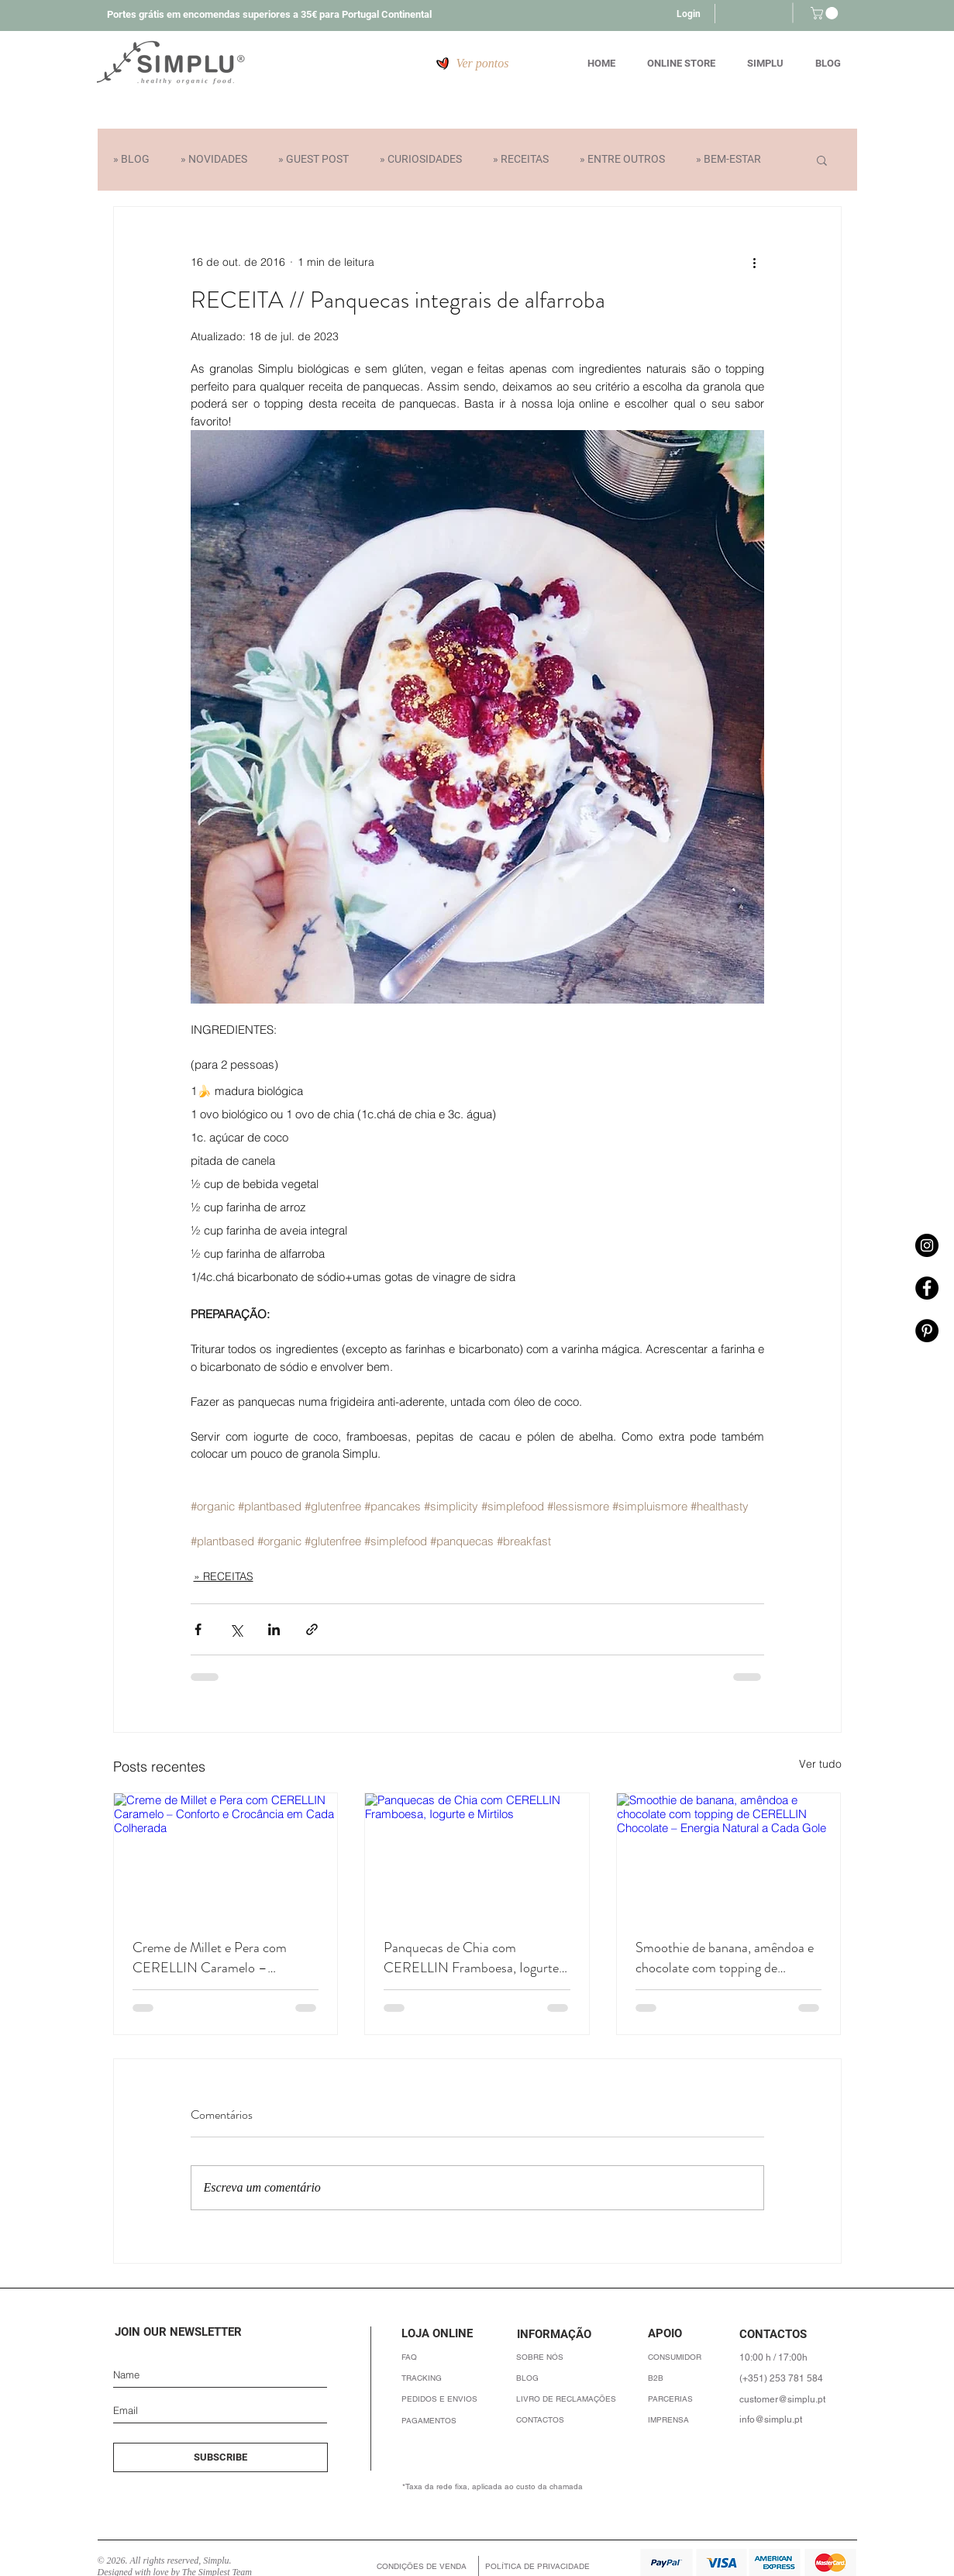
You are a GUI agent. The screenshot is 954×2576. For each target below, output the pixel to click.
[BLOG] (567, 2378)
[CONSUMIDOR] (692, 2357)
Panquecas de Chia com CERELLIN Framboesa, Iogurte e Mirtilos (476, 1957)
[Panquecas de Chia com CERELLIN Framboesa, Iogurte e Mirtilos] (477, 1856)
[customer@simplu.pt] (786, 2398)
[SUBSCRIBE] (220, 2457)
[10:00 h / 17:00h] (795, 2357)
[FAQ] (453, 2357)
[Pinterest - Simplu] (927, 1330)
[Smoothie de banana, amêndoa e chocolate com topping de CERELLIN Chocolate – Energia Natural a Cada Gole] (729, 1856)
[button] (826, 13)
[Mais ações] (755, 262)
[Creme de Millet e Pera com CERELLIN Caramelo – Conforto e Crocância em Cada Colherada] (226, 1856)
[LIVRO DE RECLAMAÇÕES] (567, 2398)
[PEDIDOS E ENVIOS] (453, 2398)
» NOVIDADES (214, 159)
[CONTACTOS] (567, 2419)
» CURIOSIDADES (421, 159)
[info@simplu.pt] (786, 2419)
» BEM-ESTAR (728, 159)
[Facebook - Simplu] (927, 1288)
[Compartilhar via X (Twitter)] (236, 1629)
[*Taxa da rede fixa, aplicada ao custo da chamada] (534, 2486)
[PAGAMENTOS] (453, 2420)
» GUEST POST (313, 159)
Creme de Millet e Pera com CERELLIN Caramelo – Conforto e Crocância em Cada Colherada (219, 1957)
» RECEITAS (521, 159)
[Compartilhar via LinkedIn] (274, 1629)
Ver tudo (820, 1764)
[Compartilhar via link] (312, 1629)
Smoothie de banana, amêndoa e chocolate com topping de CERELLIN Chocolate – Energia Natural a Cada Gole (726, 1957)
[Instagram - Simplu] (927, 1245)
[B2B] (692, 2378)
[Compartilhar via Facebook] (198, 1629)
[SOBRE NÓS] (567, 2357)
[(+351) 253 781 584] (786, 2378)
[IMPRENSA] (692, 2419)
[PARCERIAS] (692, 2398)
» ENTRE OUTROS (622, 159)
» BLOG (131, 159)
